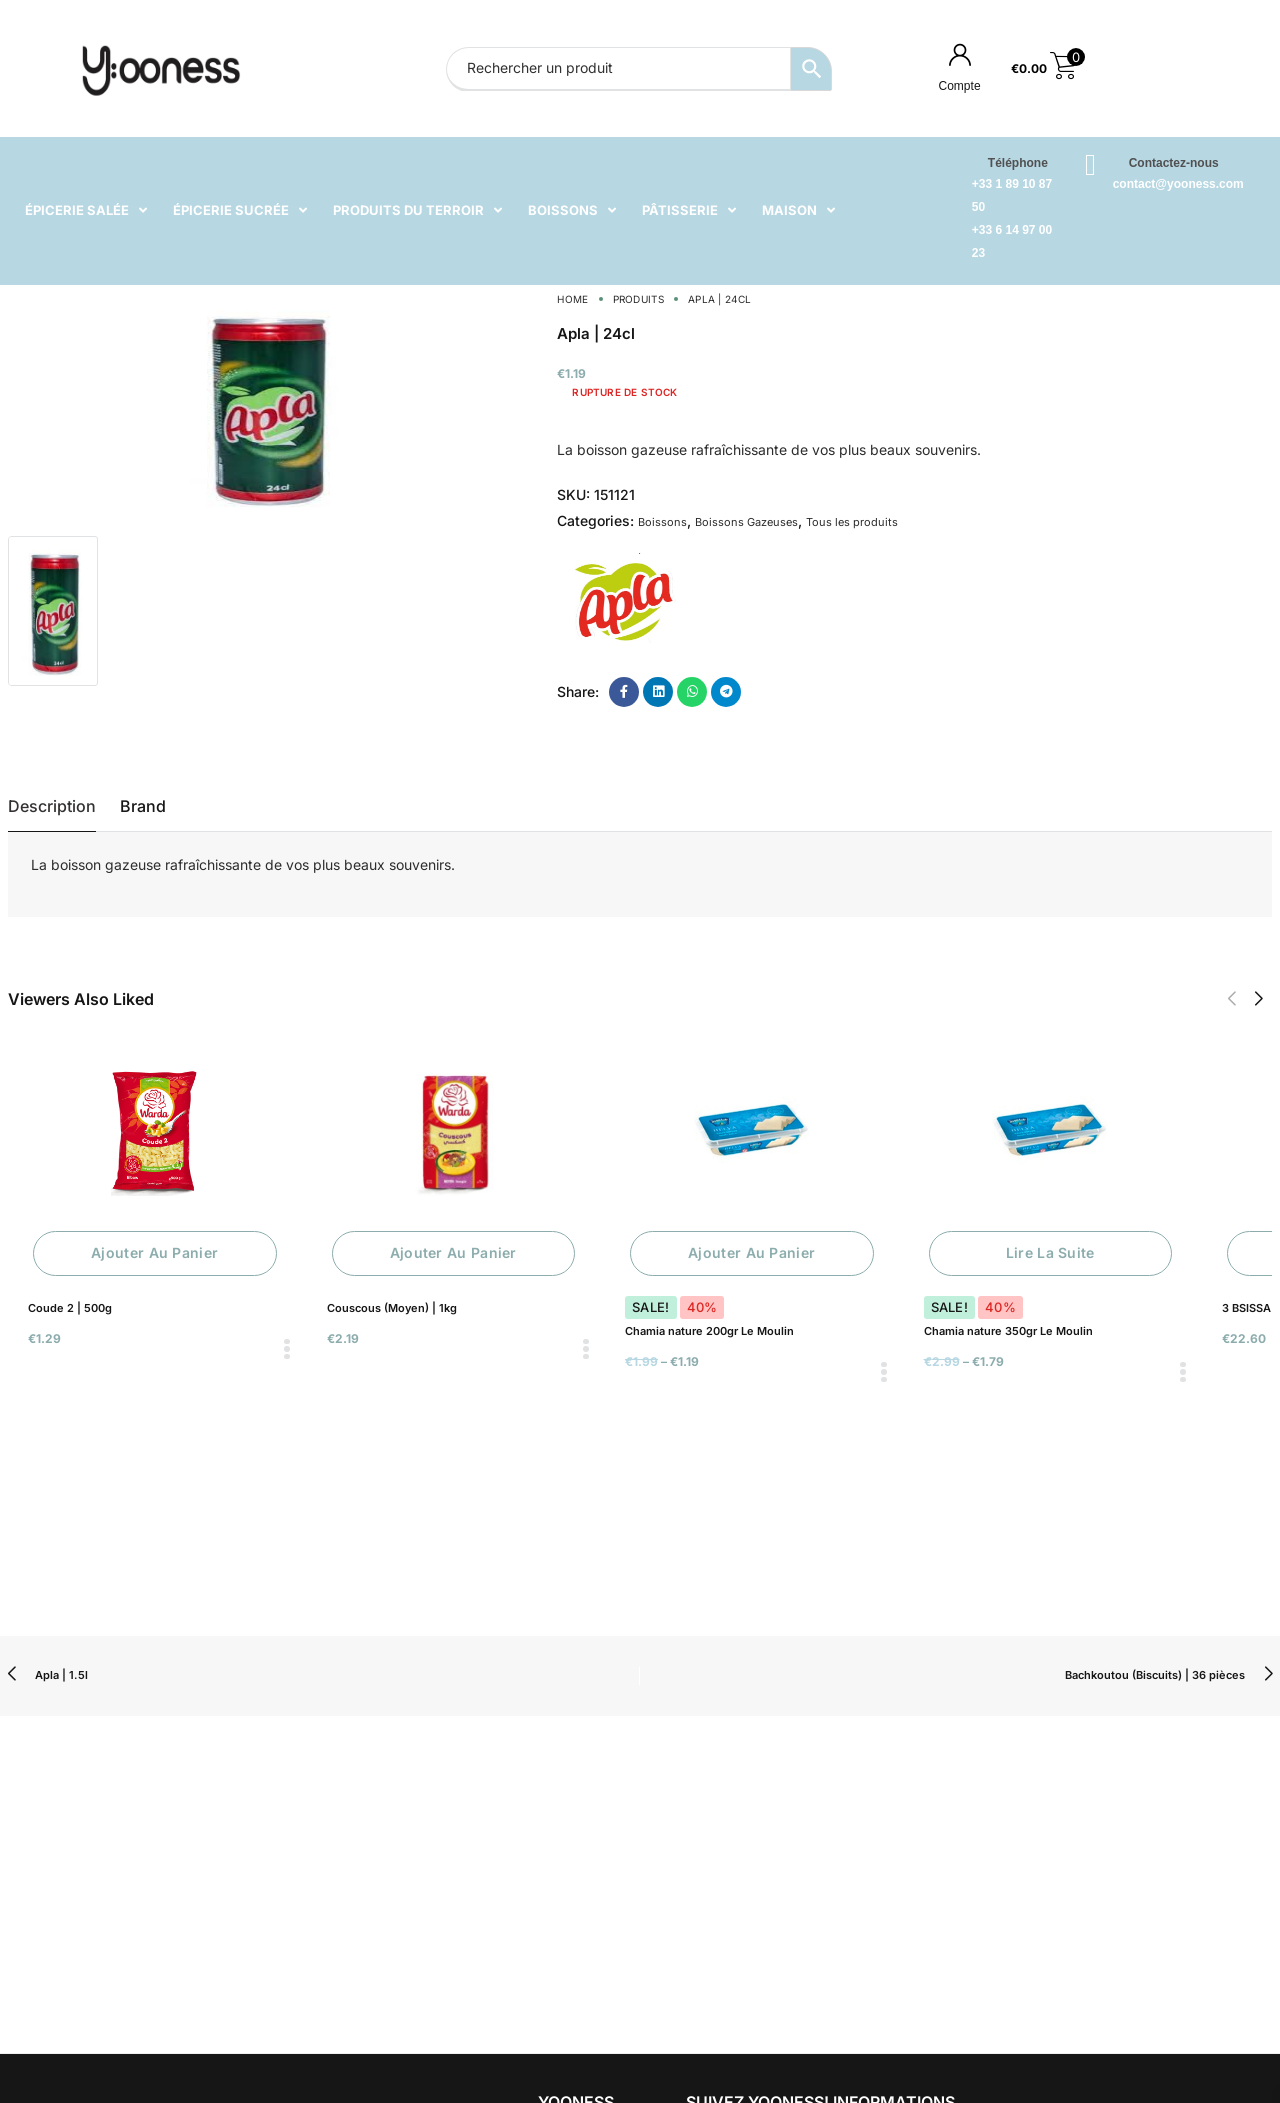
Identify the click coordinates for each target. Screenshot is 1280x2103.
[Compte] (960, 54)
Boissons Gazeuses (746, 522)
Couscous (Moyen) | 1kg (392, 1308)
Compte (960, 86)
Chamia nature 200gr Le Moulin (709, 1331)
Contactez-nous (1174, 163)
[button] (1231, 999)
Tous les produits (852, 522)
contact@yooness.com (1178, 184)
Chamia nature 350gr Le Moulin (1008, 1331)
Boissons (662, 522)
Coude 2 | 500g (70, 1308)
